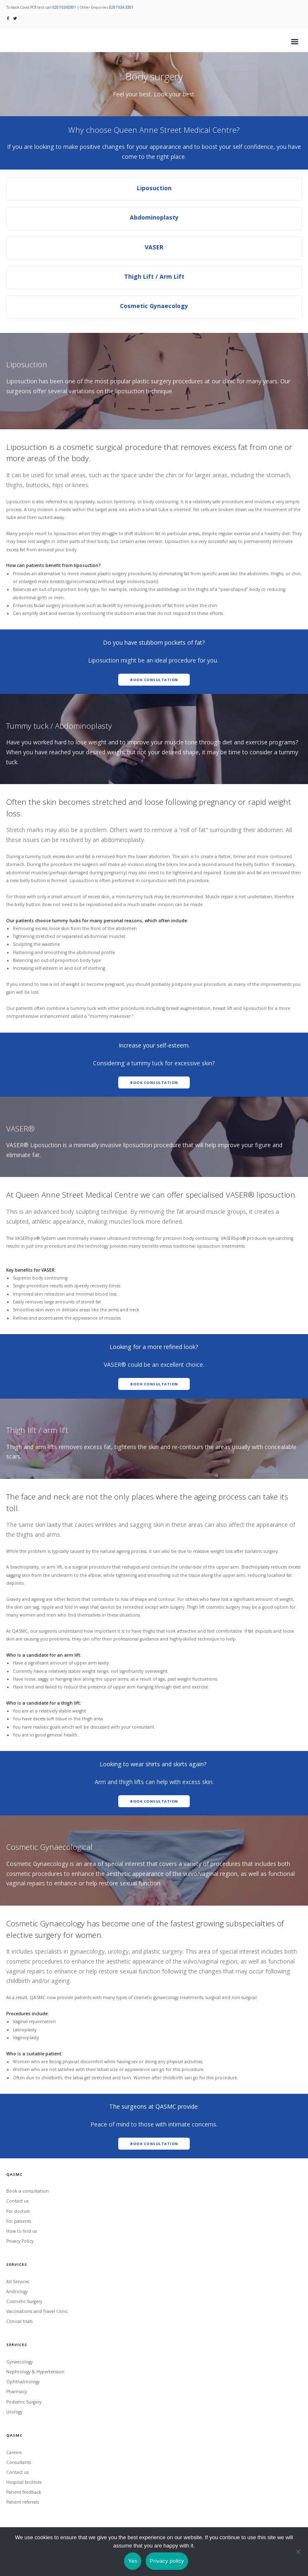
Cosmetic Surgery (24, 2301)
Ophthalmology (23, 2382)
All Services (17, 2281)
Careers (13, 2452)
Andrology (17, 2291)
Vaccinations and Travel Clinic (37, 2311)
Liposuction (154, 188)
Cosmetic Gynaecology (154, 306)
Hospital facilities (23, 2482)
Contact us (17, 2201)
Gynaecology (19, 2362)
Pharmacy (16, 2391)
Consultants (18, 2462)
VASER (154, 247)
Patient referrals (22, 2502)
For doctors (18, 2211)
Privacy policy (167, 2561)
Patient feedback (23, 2492)
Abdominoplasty (154, 217)
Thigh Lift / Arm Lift (154, 276)
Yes (132, 2561)
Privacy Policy (19, 2241)
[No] (298, 2551)
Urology (14, 2412)
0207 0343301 (64, 7)
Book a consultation (27, 2191)
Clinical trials (19, 2321)
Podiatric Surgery (23, 2402)
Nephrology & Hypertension (35, 2372)
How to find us (21, 2231)
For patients (18, 2221)
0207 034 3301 (121, 7)
